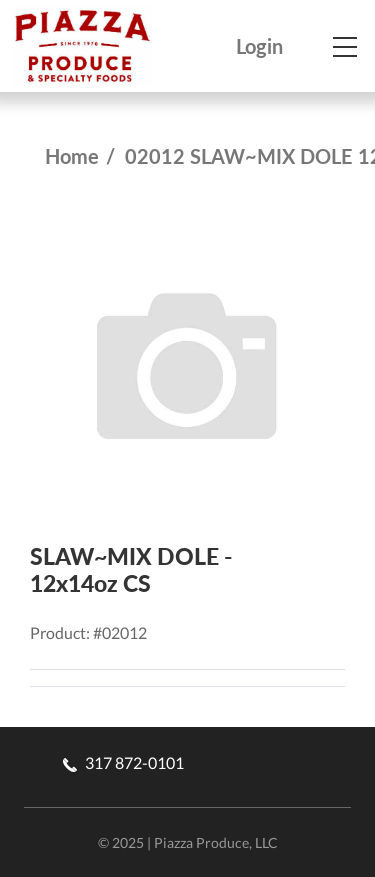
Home (72, 156)
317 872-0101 (123, 762)
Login (259, 46)
